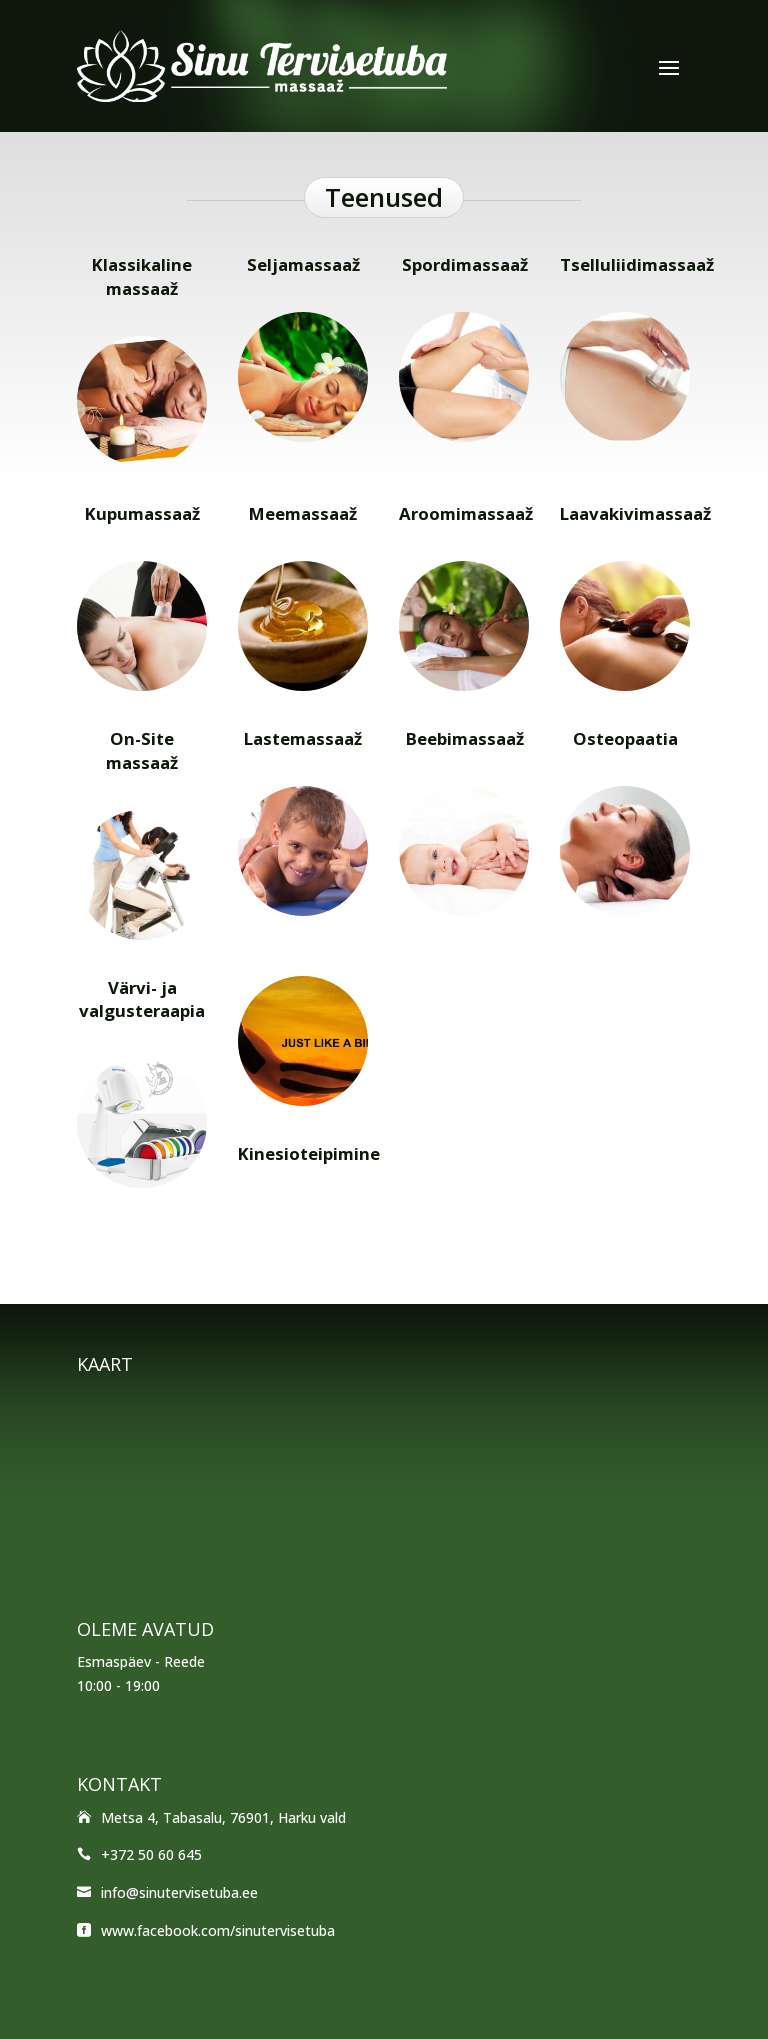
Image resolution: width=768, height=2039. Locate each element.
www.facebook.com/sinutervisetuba (218, 1930)
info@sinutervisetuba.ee (179, 1892)
